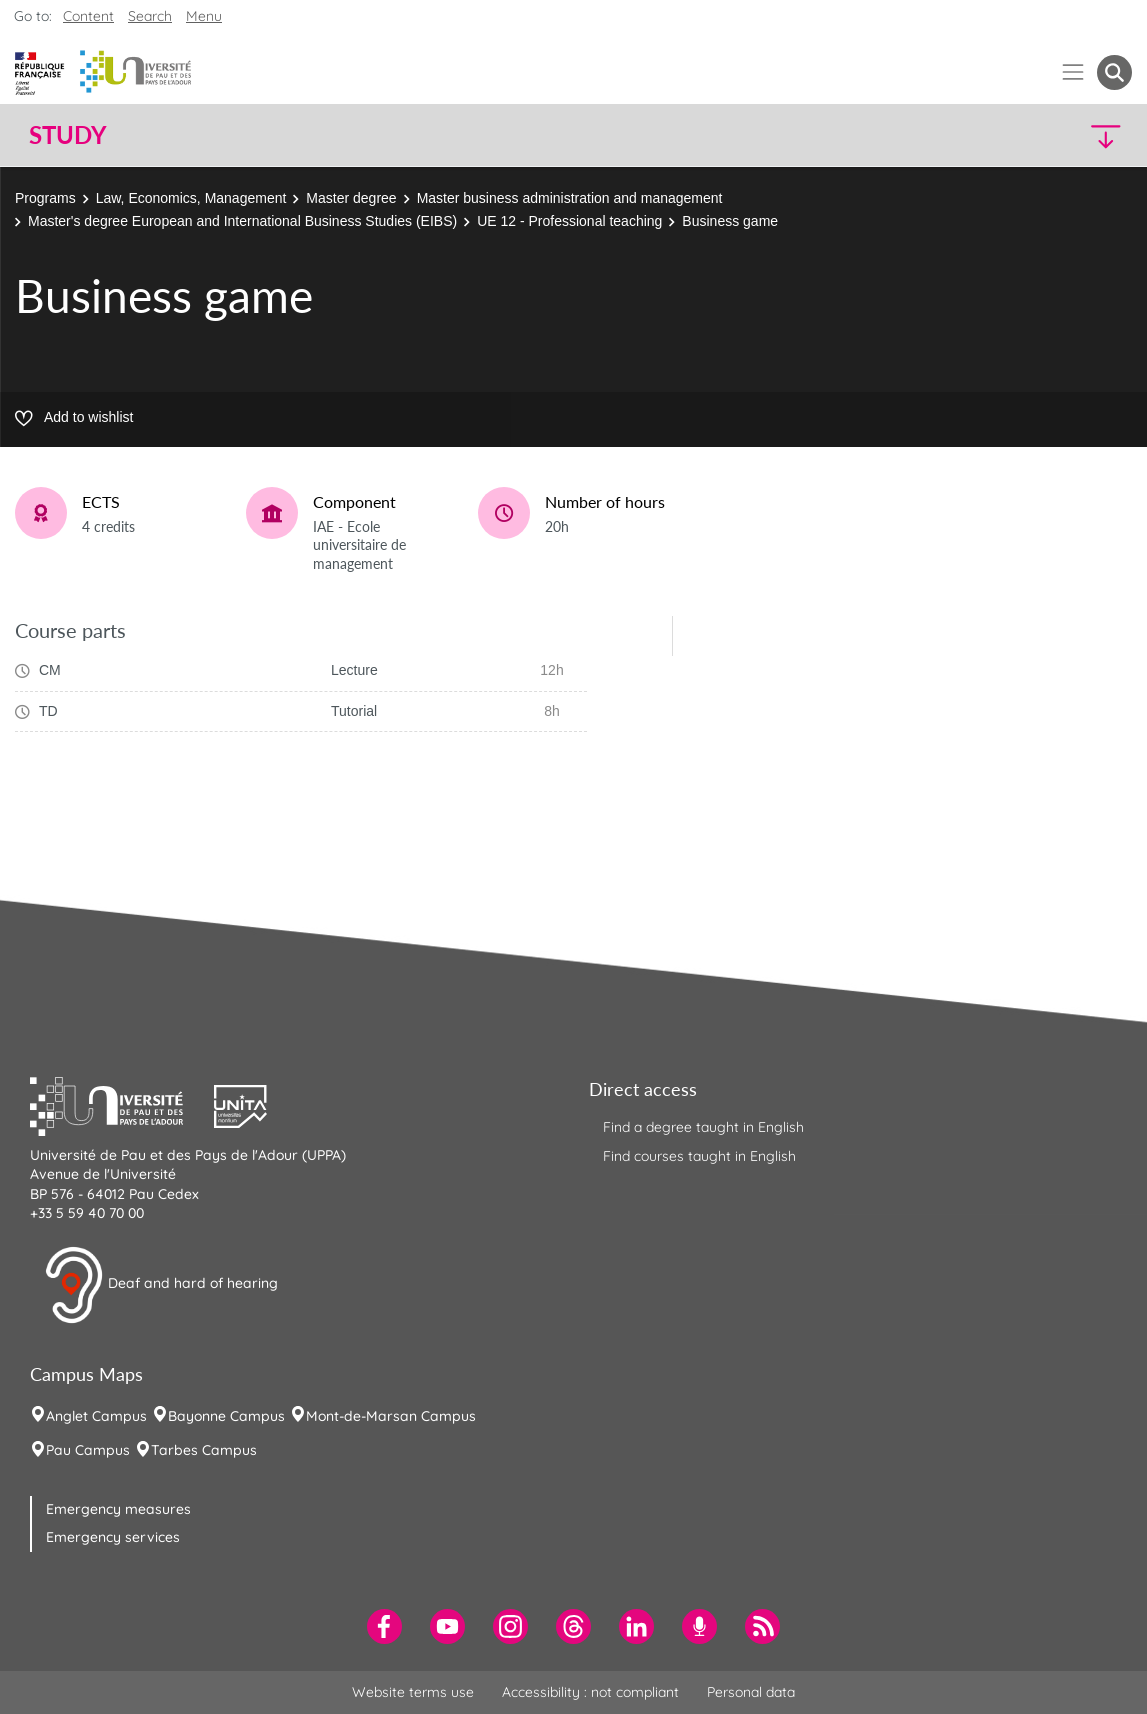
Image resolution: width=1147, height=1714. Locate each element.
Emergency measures (118, 1509)
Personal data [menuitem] (751, 1692)
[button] (997, 135)
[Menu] (1073, 72)
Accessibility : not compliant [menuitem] (590, 1692)
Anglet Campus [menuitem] (96, 1416)
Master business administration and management (570, 198)
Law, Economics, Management (191, 198)
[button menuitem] (1114, 72)
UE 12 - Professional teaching (569, 221)
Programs (45, 198)
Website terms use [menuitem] (413, 1692)
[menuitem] (384, 1626)
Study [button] (68, 135)
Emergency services (113, 1537)
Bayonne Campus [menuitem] (226, 1416)
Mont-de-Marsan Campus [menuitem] (391, 1416)
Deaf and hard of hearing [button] (161, 1285)
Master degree (351, 198)
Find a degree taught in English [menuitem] (703, 1127)
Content (88, 16)
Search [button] (150, 16)
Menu (204, 16)
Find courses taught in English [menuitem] (699, 1156)
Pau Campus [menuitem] (88, 1450)
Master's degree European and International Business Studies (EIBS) (242, 221)
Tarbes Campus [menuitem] (204, 1450)
